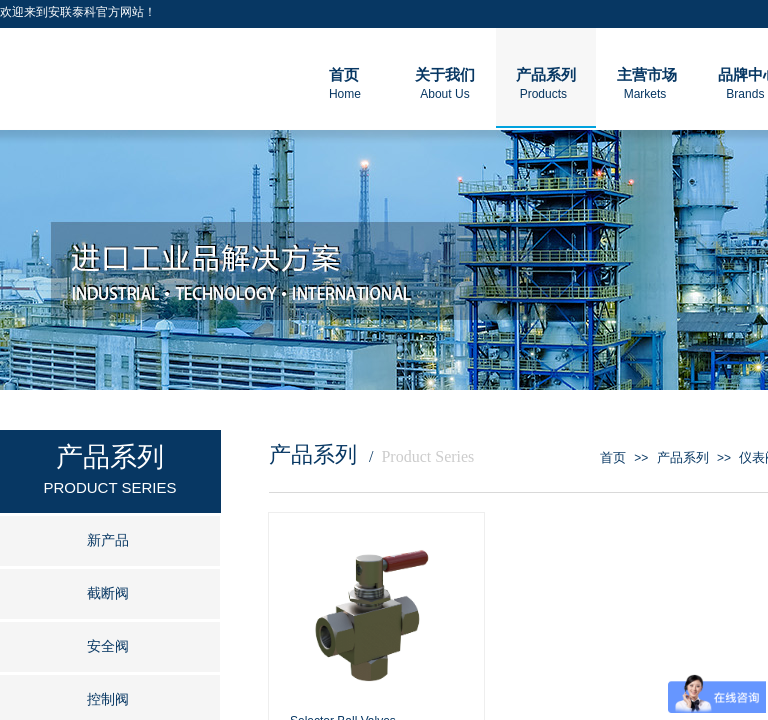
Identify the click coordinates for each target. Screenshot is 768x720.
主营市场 (647, 75)
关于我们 (445, 75)
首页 (613, 457)
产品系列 (683, 457)
